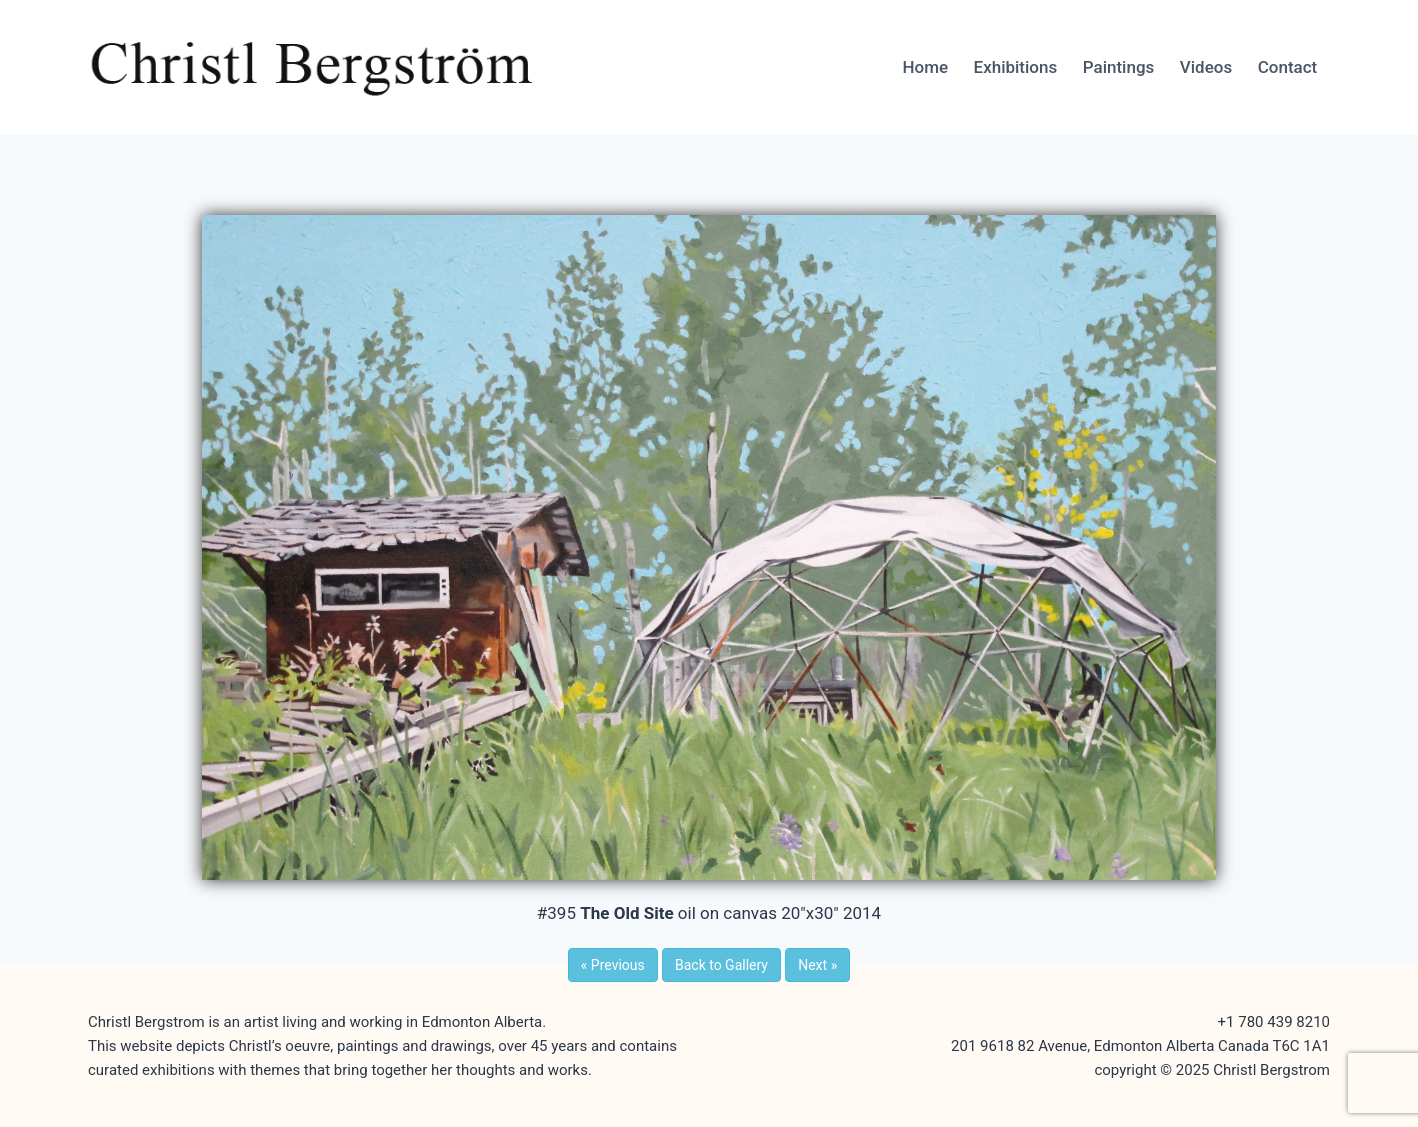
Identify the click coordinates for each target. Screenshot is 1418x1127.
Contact (1288, 67)
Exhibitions (1016, 67)
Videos (1206, 67)
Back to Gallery (721, 965)
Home (925, 67)
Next (817, 965)
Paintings (1119, 67)
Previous (613, 965)
